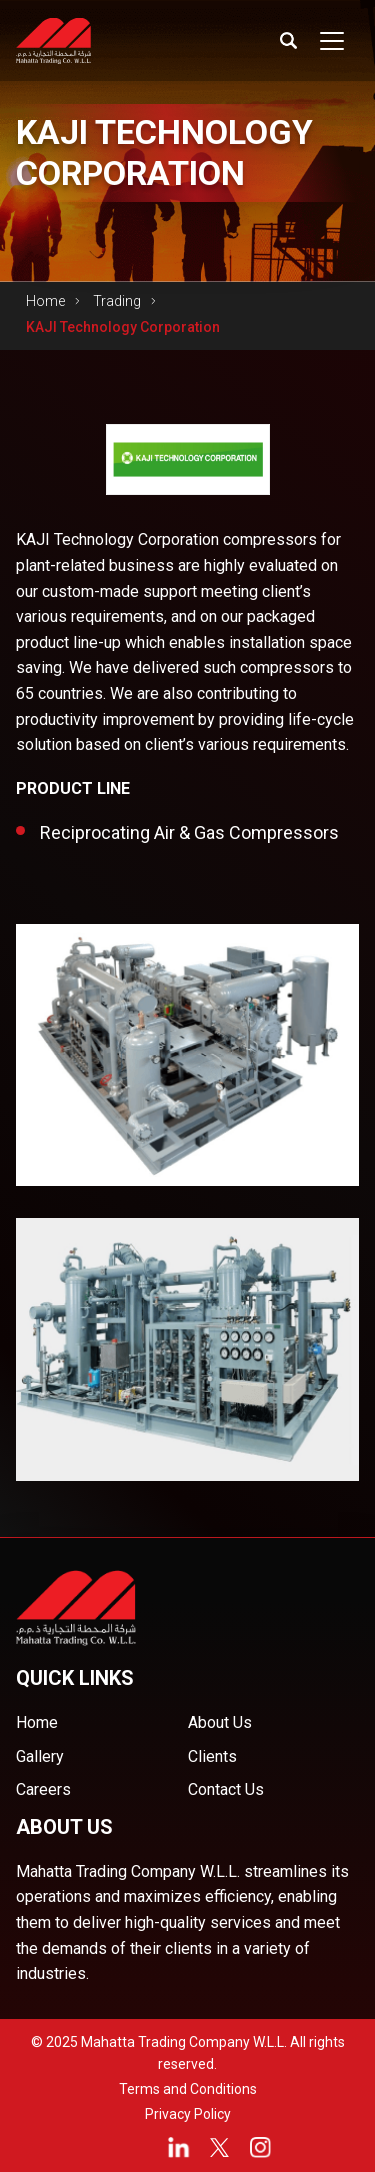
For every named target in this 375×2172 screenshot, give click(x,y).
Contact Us (226, 1789)
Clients (212, 1756)
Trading (117, 301)
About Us (220, 1722)
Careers (43, 1789)
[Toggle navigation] (332, 41)
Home (45, 301)
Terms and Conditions (188, 2089)
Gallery (40, 1756)
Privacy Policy (188, 2114)
